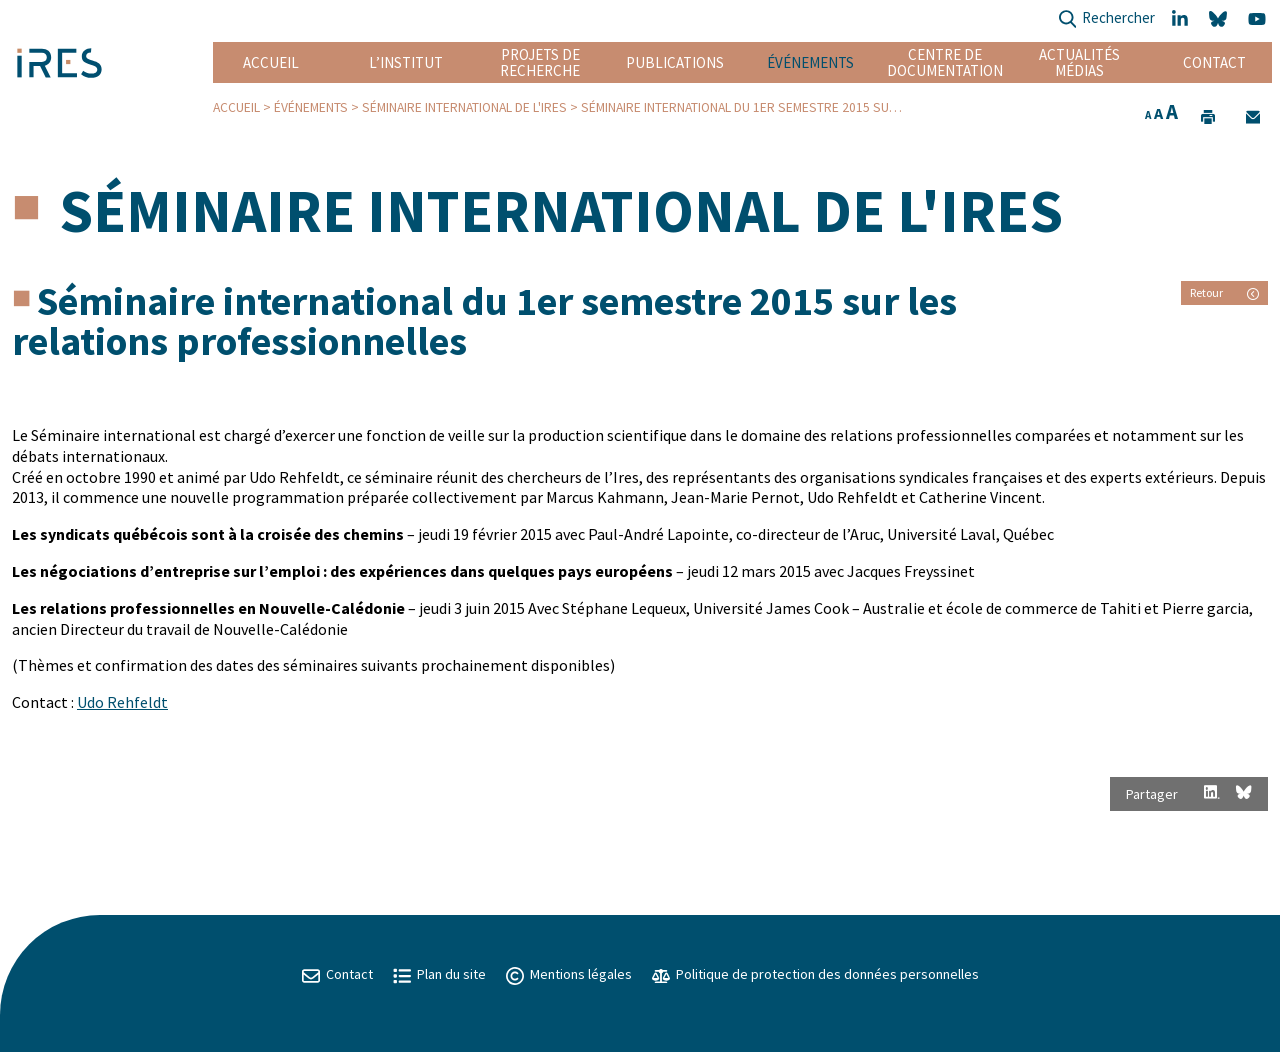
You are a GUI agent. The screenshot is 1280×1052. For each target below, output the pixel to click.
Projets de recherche (540, 62)
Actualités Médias (1079, 62)
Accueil (271, 62)
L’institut (406, 62)
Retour (1224, 292)
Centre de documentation (944, 62)
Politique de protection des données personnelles (815, 974)
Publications (675, 62)
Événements (810, 62)
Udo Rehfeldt (122, 702)
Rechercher (1106, 19)
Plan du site (439, 974)
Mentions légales (569, 974)
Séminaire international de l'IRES (464, 107)
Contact (1214, 62)
